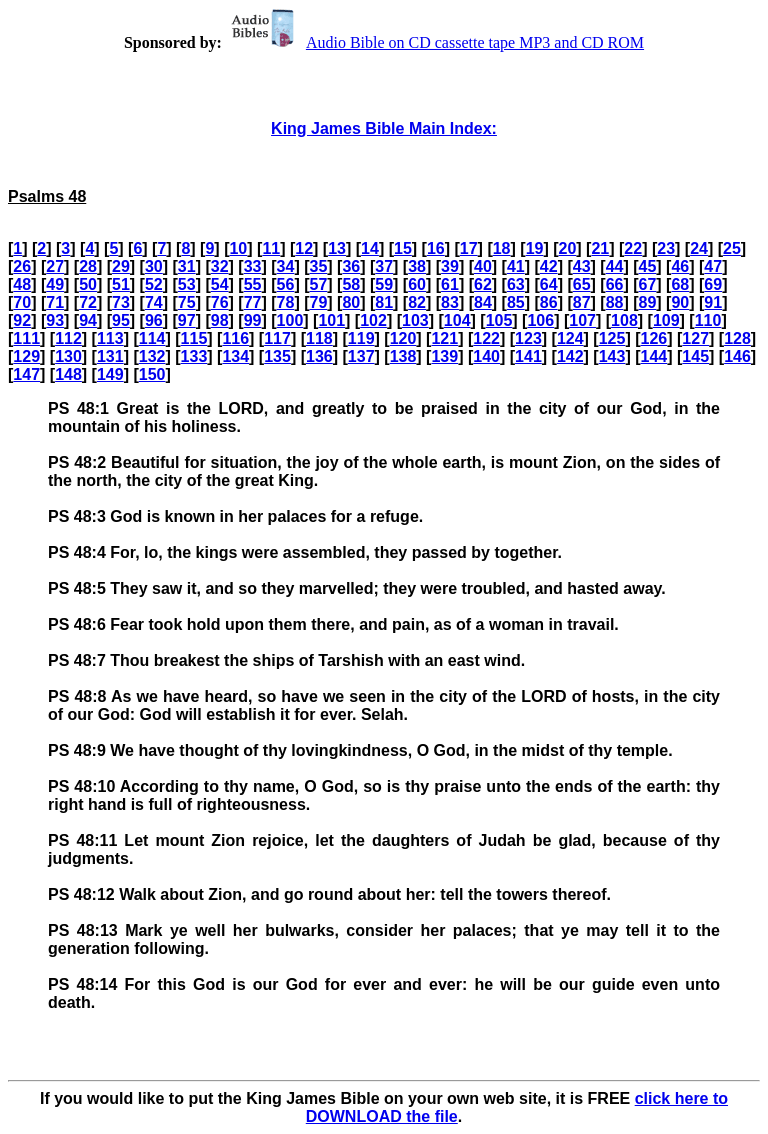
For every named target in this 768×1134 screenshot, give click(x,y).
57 (318, 284)
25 (732, 248)
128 (737, 338)
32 (220, 266)
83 (450, 302)
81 (384, 302)
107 (582, 320)
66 (615, 284)
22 (633, 248)
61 (450, 284)
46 (680, 266)
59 (384, 284)
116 (235, 338)
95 (121, 320)
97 (187, 320)
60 (417, 284)
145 (695, 356)
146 (737, 356)
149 (110, 374)
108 (624, 320)
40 (483, 266)
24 (699, 248)
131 (110, 356)
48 (22, 284)
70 (22, 302)
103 (415, 320)
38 (417, 266)
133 (194, 356)
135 (277, 356)
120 (403, 338)
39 (450, 266)
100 (290, 320)
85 (516, 302)
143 (612, 356)
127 (695, 338)
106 (540, 320)
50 (88, 284)
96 (154, 320)
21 (600, 248)
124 (570, 338)
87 (582, 302)
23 (666, 248)
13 (337, 248)
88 (615, 302)
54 (220, 284)
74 (154, 302)
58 (351, 284)
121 (444, 338)
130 (68, 356)
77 (253, 302)
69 (713, 284)
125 (612, 338)
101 (331, 320)
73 (121, 302)
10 (238, 248)
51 (121, 284)
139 (444, 356)
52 (154, 284)
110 (708, 320)
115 (194, 338)
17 (469, 248)
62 (483, 284)
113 (110, 338)
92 (22, 320)
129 (26, 356)
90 (680, 302)
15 (403, 248)
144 (654, 356)
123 (528, 338)
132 (152, 356)
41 (516, 266)
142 (570, 356)
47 (713, 266)
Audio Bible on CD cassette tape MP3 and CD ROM (435, 42)
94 (88, 320)
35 (318, 266)
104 (457, 320)
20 (568, 248)
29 (121, 266)
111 (26, 338)
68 (680, 284)
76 (220, 302)
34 (286, 266)
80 (351, 302)
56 (286, 284)
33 (253, 266)
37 (384, 266)
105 (499, 320)
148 (68, 374)
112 (68, 338)
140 (486, 356)
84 (483, 302)
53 (187, 284)
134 (235, 356)
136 (319, 356)
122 (486, 338)
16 (436, 248)
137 (361, 356)
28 (88, 266)
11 (271, 248)
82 (417, 302)
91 (713, 302)
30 (154, 266)
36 (351, 266)
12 (304, 248)
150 (152, 374)
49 (55, 284)
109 (666, 320)
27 (55, 266)
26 (22, 266)
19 (535, 248)
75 (187, 302)
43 (582, 266)
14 (370, 248)
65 (582, 284)
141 (528, 356)
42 (549, 266)
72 (88, 302)
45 (648, 266)
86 (549, 302)
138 (403, 356)
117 (277, 338)
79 (318, 302)
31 (187, 266)
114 (152, 338)
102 (373, 320)
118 (319, 338)
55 (253, 284)
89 (648, 302)
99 (253, 320)
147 (26, 374)
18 (502, 248)
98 (220, 320)
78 (286, 302)
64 (549, 284)
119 (361, 338)
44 (615, 266)
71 (55, 302)
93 (55, 320)
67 (648, 284)
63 (516, 284)
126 (654, 338)
